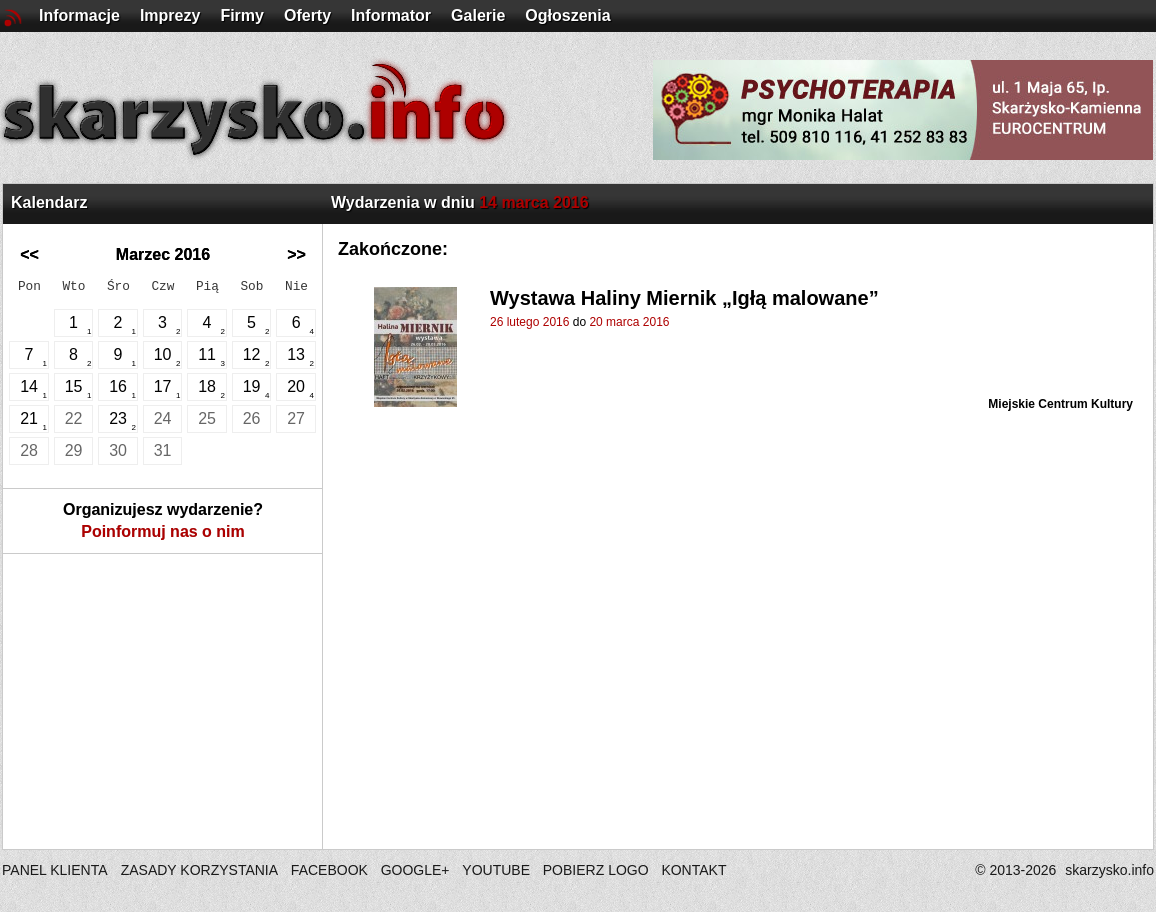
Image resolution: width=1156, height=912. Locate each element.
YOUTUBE (496, 870)
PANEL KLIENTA (56, 870)
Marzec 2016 (163, 254)
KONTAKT (693, 870)
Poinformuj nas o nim (163, 531)
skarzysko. (1109, 870)
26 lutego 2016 (529, 322)
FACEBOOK (329, 870)
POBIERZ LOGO (596, 870)
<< (29, 254)
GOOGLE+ (415, 870)
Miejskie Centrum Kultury (1060, 404)
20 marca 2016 (629, 322)
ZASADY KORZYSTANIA (199, 870)
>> (296, 254)
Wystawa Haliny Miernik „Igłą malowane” (684, 298)
